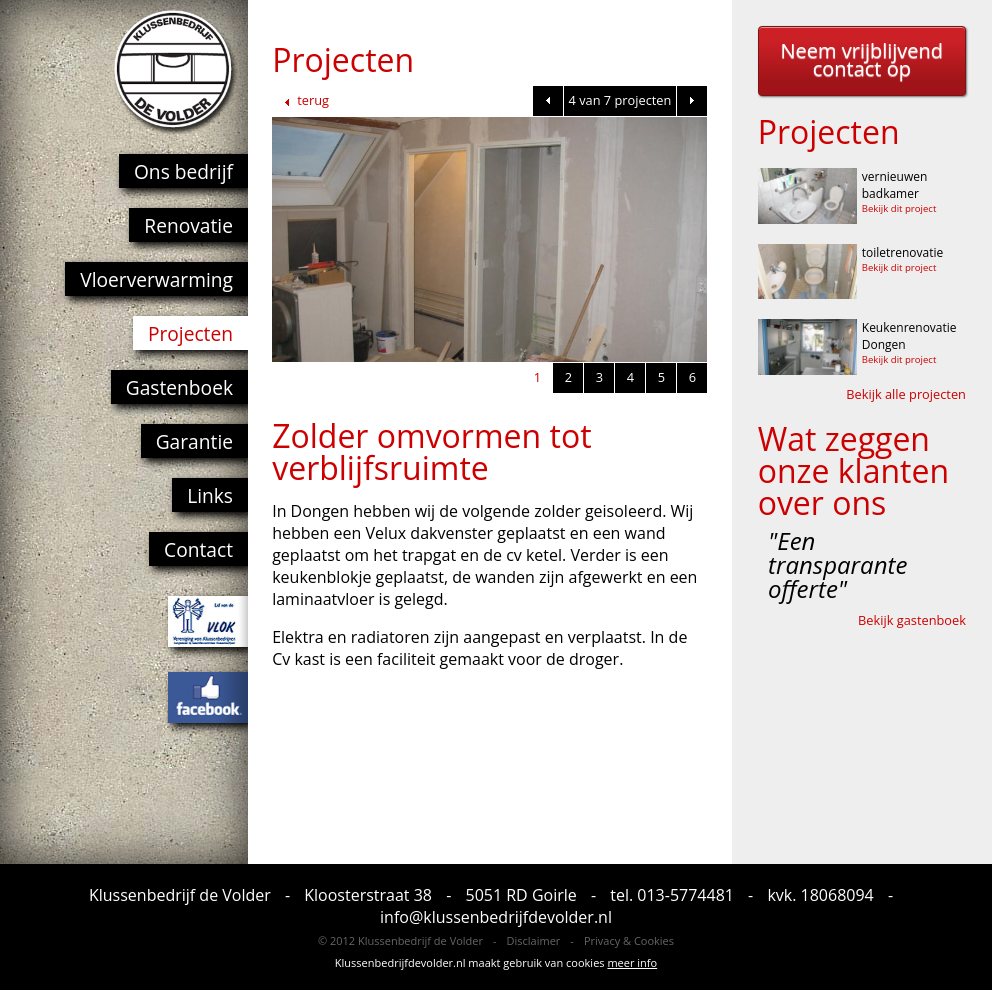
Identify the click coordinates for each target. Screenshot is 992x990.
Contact (198, 549)
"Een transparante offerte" (837, 565)
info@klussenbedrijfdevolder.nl (496, 917)
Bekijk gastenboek (912, 620)
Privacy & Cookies (629, 940)
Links (210, 495)
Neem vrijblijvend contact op (861, 59)
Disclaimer (534, 940)
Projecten (190, 333)
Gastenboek (179, 387)
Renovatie (188, 225)
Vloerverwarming (156, 279)
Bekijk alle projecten (906, 394)
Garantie (194, 441)
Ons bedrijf (183, 171)
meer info (632, 962)
